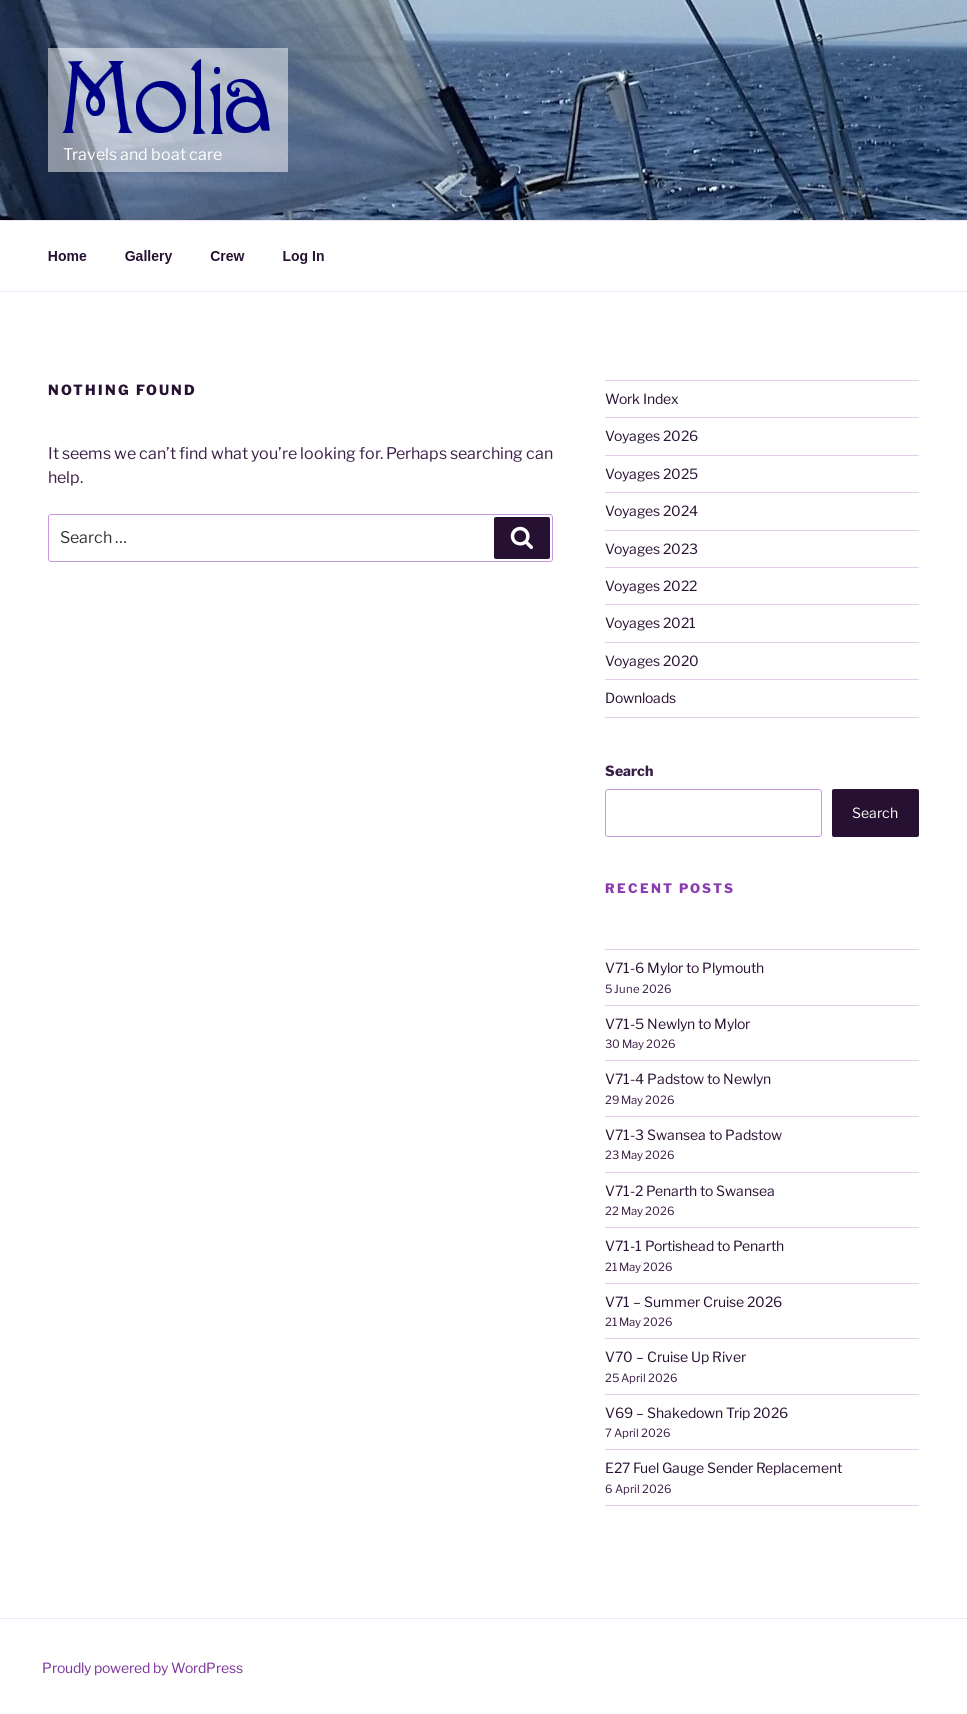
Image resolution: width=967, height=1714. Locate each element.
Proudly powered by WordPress (142, 1667)
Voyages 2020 (652, 660)
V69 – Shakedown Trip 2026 (696, 1412)
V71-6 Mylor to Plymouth (684, 967)
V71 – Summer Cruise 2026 (693, 1301)
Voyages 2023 (651, 548)
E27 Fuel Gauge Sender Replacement (723, 1467)
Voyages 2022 (651, 585)
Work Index (642, 398)
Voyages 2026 (651, 435)
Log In (303, 256)
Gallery (148, 256)
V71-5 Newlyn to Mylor (677, 1023)
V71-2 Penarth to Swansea (690, 1190)
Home (67, 256)
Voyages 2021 (650, 622)
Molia (101, 70)
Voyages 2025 (651, 473)
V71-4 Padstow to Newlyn (688, 1078)
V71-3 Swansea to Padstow (693, 1134)
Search (629, 770)
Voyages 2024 (651, 510)
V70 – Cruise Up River (675, 1356)
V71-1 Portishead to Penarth (694, 1245)
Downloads (640, 697)
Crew (227, 256)
